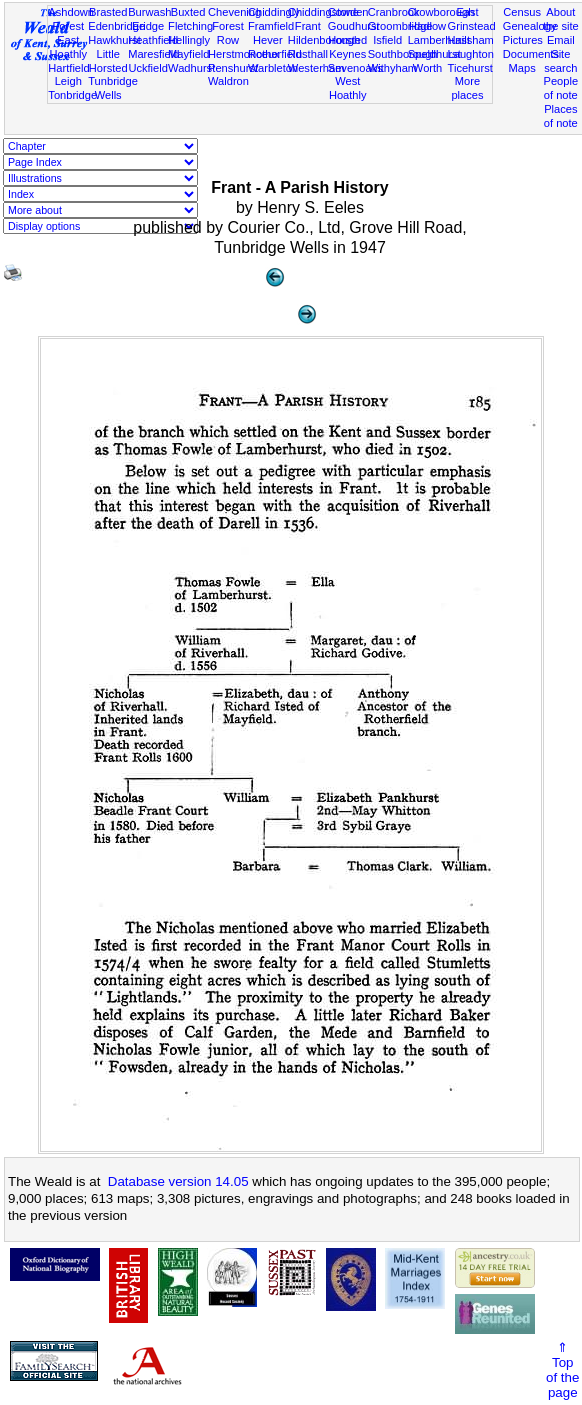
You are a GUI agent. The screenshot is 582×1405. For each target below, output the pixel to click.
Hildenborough (324, 40)
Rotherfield (275, 54)
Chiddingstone (323, 12)
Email (561, 40)
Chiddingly (274, 12)
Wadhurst (191, 68)
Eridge (148, 26)
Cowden (348, 12)
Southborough (403, 54)
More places (467, 88)
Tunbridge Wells (113, 88)
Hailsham (471, 40)
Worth (427, 68)
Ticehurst (470, 68)
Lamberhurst (439, 40)
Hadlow (427, 26)
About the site (561, 19)
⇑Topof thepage (562, 1370)
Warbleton (273, 68)
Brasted (108, 12)
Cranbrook (394, 12)
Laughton (471, 54)
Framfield (271, 26)
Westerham (316, 68)
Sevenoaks (355, 68)
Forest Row (227, 33)
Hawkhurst (114, 40)
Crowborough (441, 12)
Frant (308, 26)
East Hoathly (68, 47)
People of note (561, 88)
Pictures (523, 40)
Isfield (387, 40)
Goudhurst (354, 26)
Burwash (149, 12)
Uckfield (148, 68)
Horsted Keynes (347, 47)
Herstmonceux (244, 54)
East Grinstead (472, 19)
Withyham (392, 68)
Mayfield (188, 54)
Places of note (561, 116)
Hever (268, 40)
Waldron (228, 81)
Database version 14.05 (178, 1181)
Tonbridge (72, 95)
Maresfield (153, 54)
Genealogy (530, 26)
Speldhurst (434, 54)
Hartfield (68, 68)
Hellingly (189, 40)
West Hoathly (348, 88)
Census (522, 12)
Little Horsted (108, 61)
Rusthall (308, 54)
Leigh (68, 81)
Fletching (190, 26)
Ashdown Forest (71, 19)
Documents (531, 54)
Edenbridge (116, 26)
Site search (560, 61)
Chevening (234, 12)
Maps (522, 68)
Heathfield (153, 40)
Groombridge (400, 26)
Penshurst (233, 68)
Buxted (188, 12)
